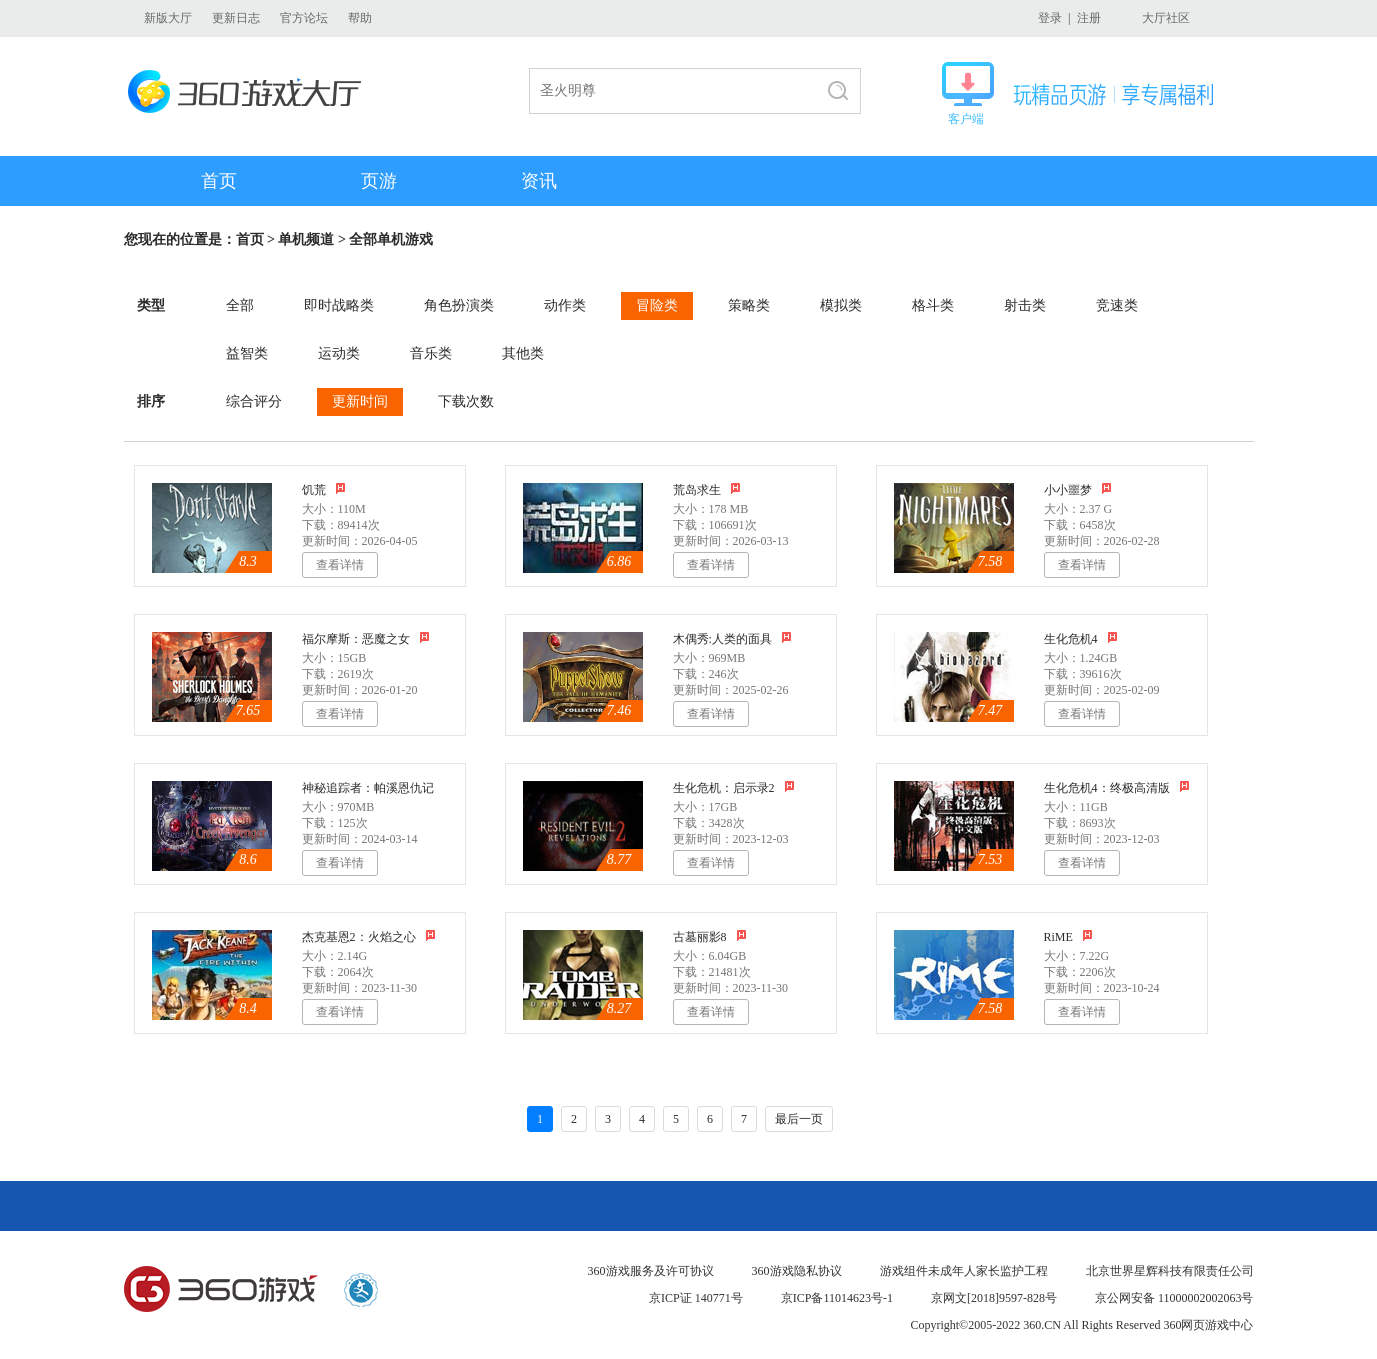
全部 (240, 305)
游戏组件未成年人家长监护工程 (964, 1271)
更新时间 (360, 401)
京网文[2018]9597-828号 (994, 1298)
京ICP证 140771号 (696, 1298)
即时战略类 (339, 305)
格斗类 (933, 305)
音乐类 (431, 353)
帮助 (360, 18)
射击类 (1025, 305)
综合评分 (254, 401)
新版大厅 (168, 18)
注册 (1089, 18)
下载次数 (466, 401)
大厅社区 (1166, 18)
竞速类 (1117, 305)
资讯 (539, 181)
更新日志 (236, 18)
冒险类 (657, 305)
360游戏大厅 (250, 91)
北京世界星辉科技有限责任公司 (1170, 1271)
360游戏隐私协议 (797, 1271)
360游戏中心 (221, 1290)
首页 (219, 181)
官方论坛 (304, 18)
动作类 (565, 305)
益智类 (247, 353)
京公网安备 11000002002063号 (1174, 1298)
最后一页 (799, 1119)
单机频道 (306, 239)
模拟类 (841, 305)
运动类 (339, 353)
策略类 (749, 305)
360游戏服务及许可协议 (651, 1271)
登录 (1050, 18)
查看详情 (340, 565)
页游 (379, 181)
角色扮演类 (459, 305)
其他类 (523, 353)
